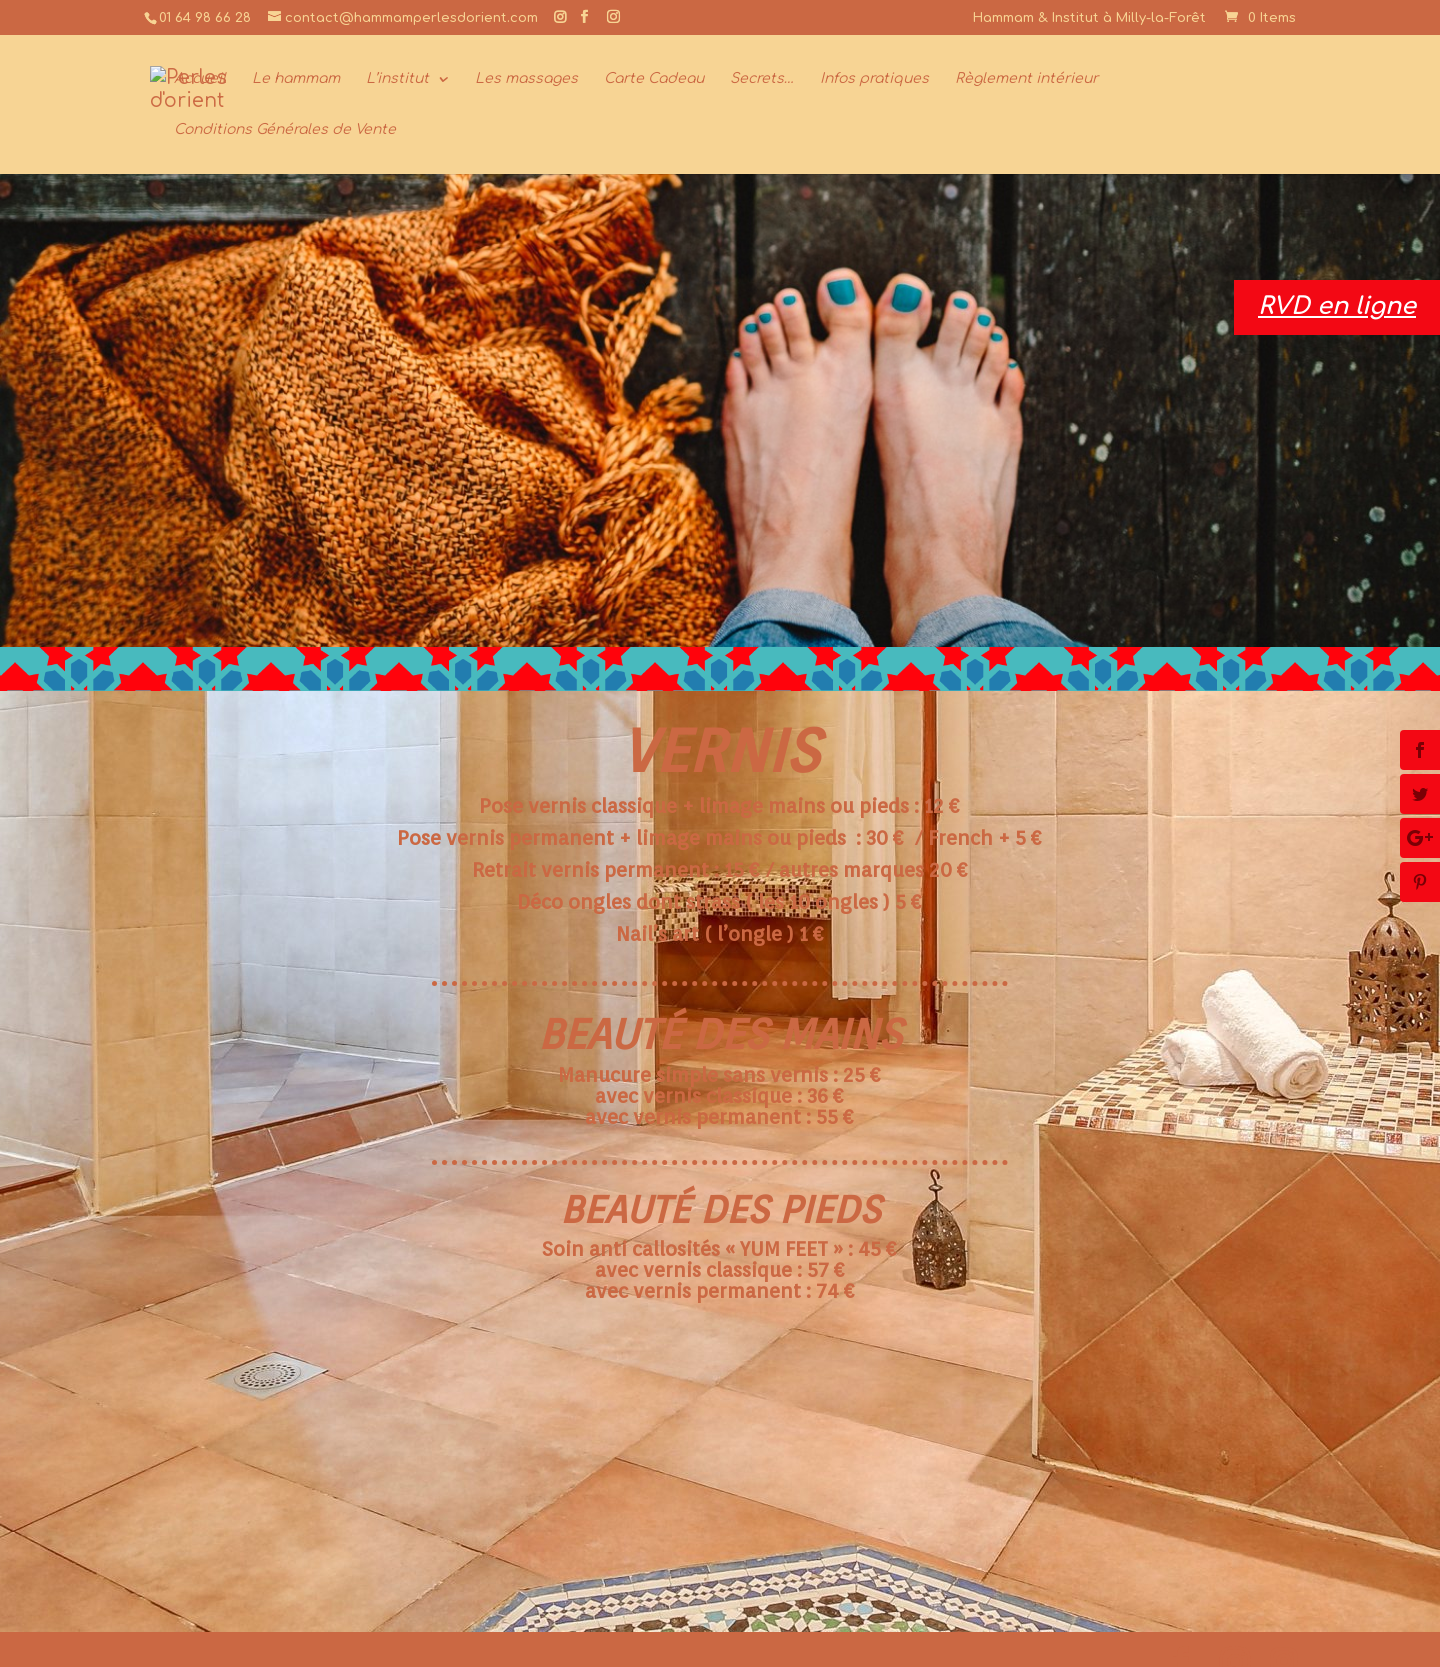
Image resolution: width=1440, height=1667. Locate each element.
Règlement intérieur (1026, 79)
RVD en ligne (1337, 306)
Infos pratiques (874, 79)
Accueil (200, 79)
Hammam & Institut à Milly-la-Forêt (1089, 18)
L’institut (397, 79)
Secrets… (762, 79)
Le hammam (296, 79)
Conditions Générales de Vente (285, 130)
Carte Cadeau (654, 79)
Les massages (526, 79)
